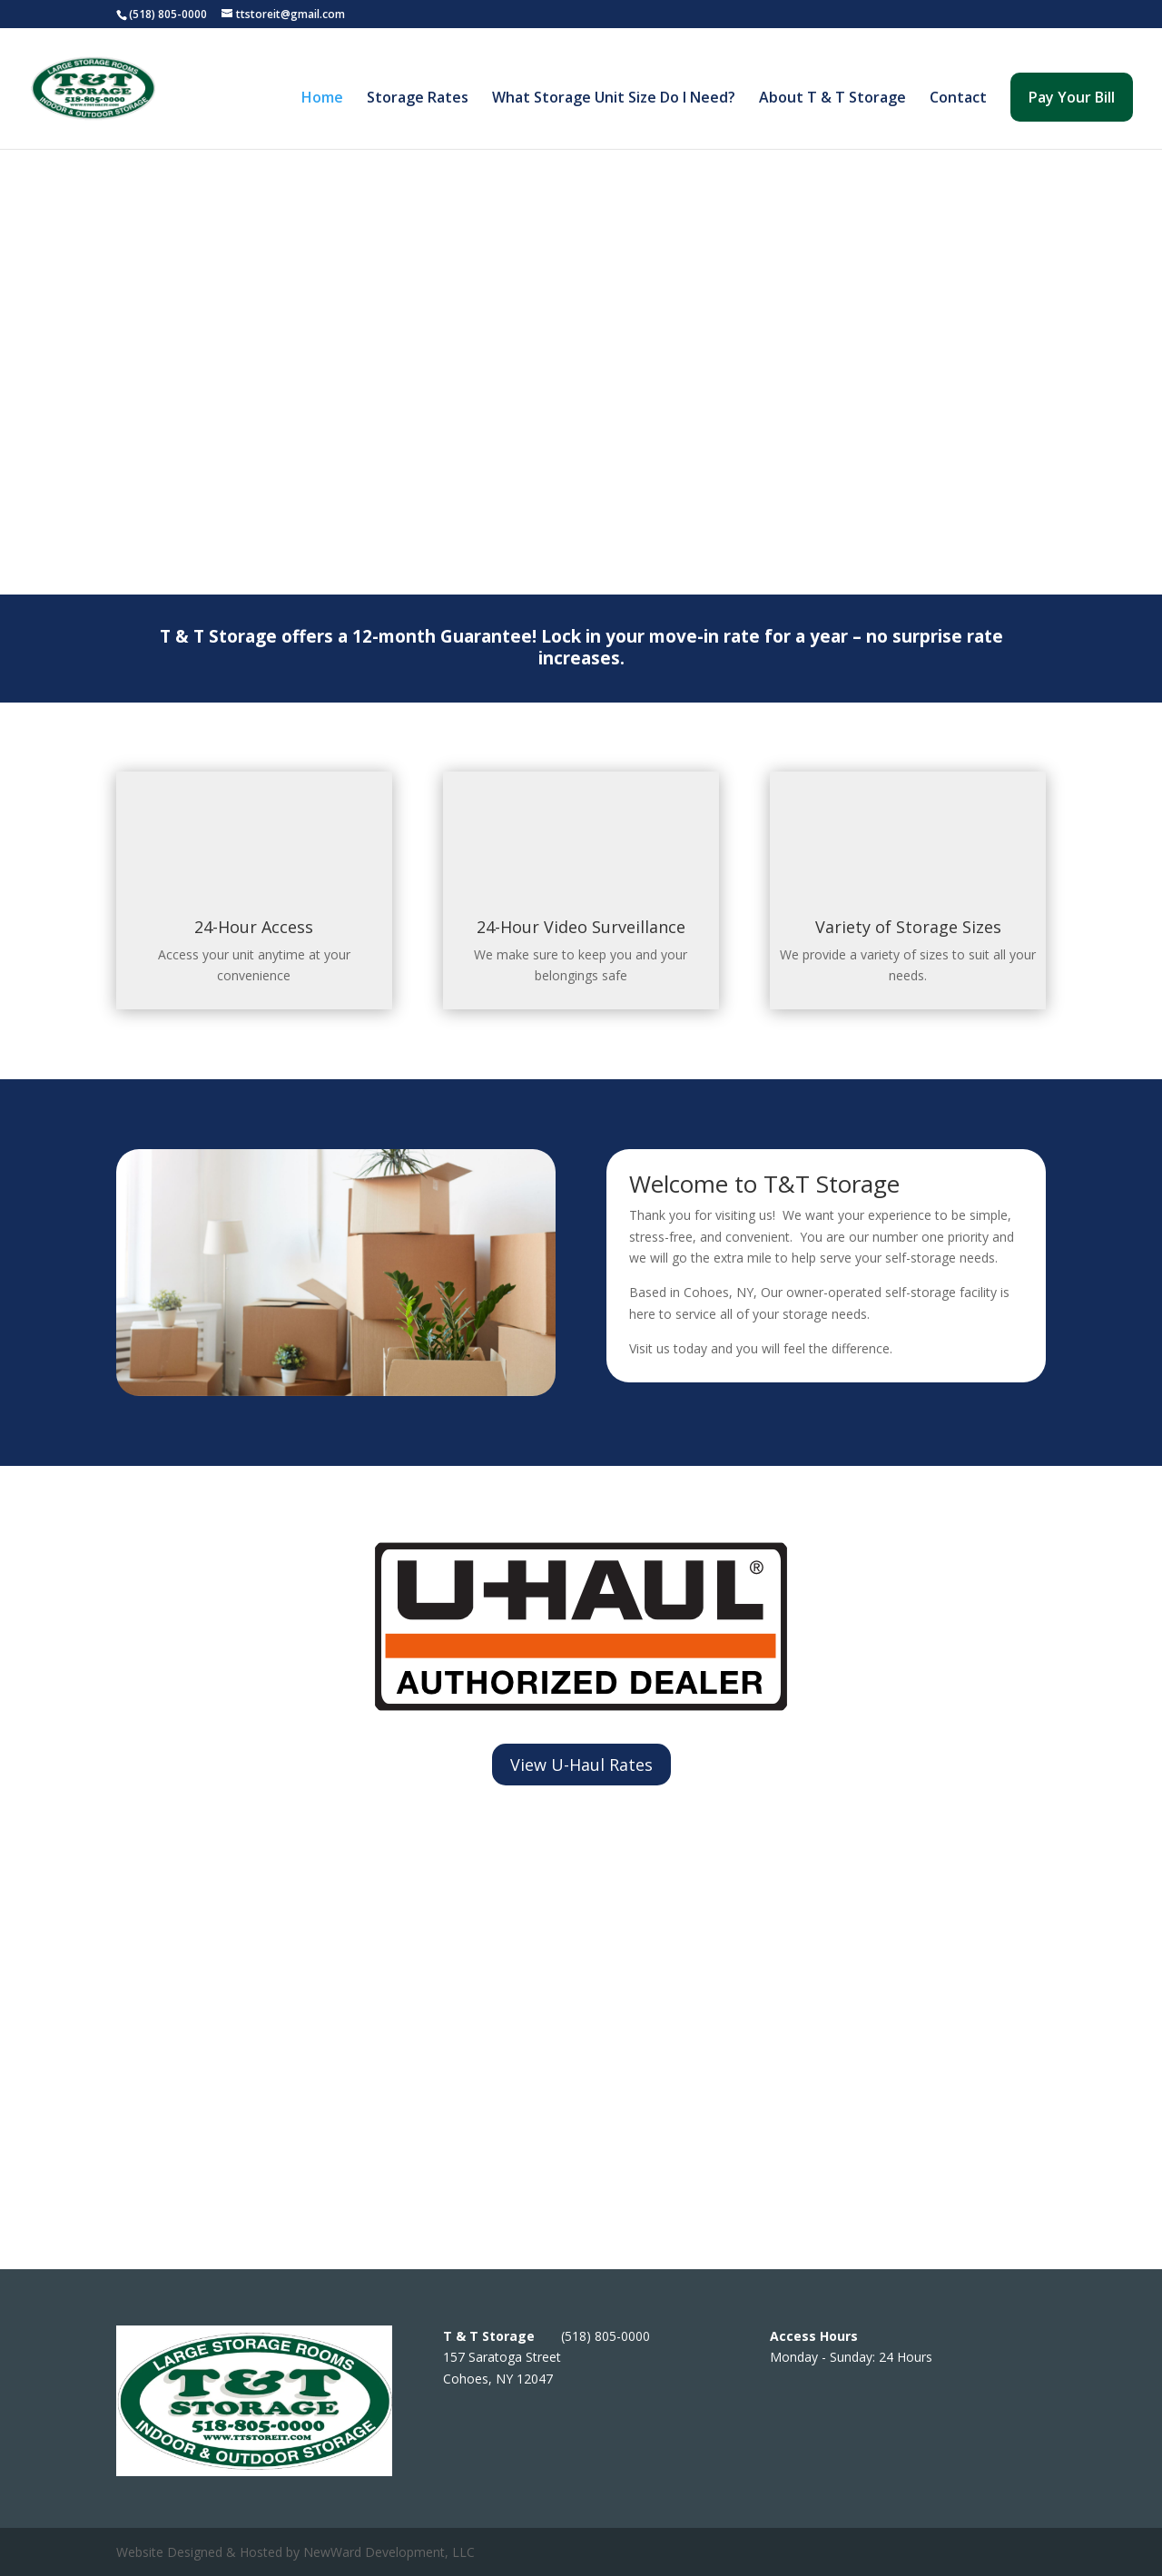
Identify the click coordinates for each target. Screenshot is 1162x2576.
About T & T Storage (832, 99)
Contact (958, 99)
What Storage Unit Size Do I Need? (613, 99)
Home (322, 99)
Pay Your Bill (1072, 97)
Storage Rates (417, 99)
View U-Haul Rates (581, 1764)
